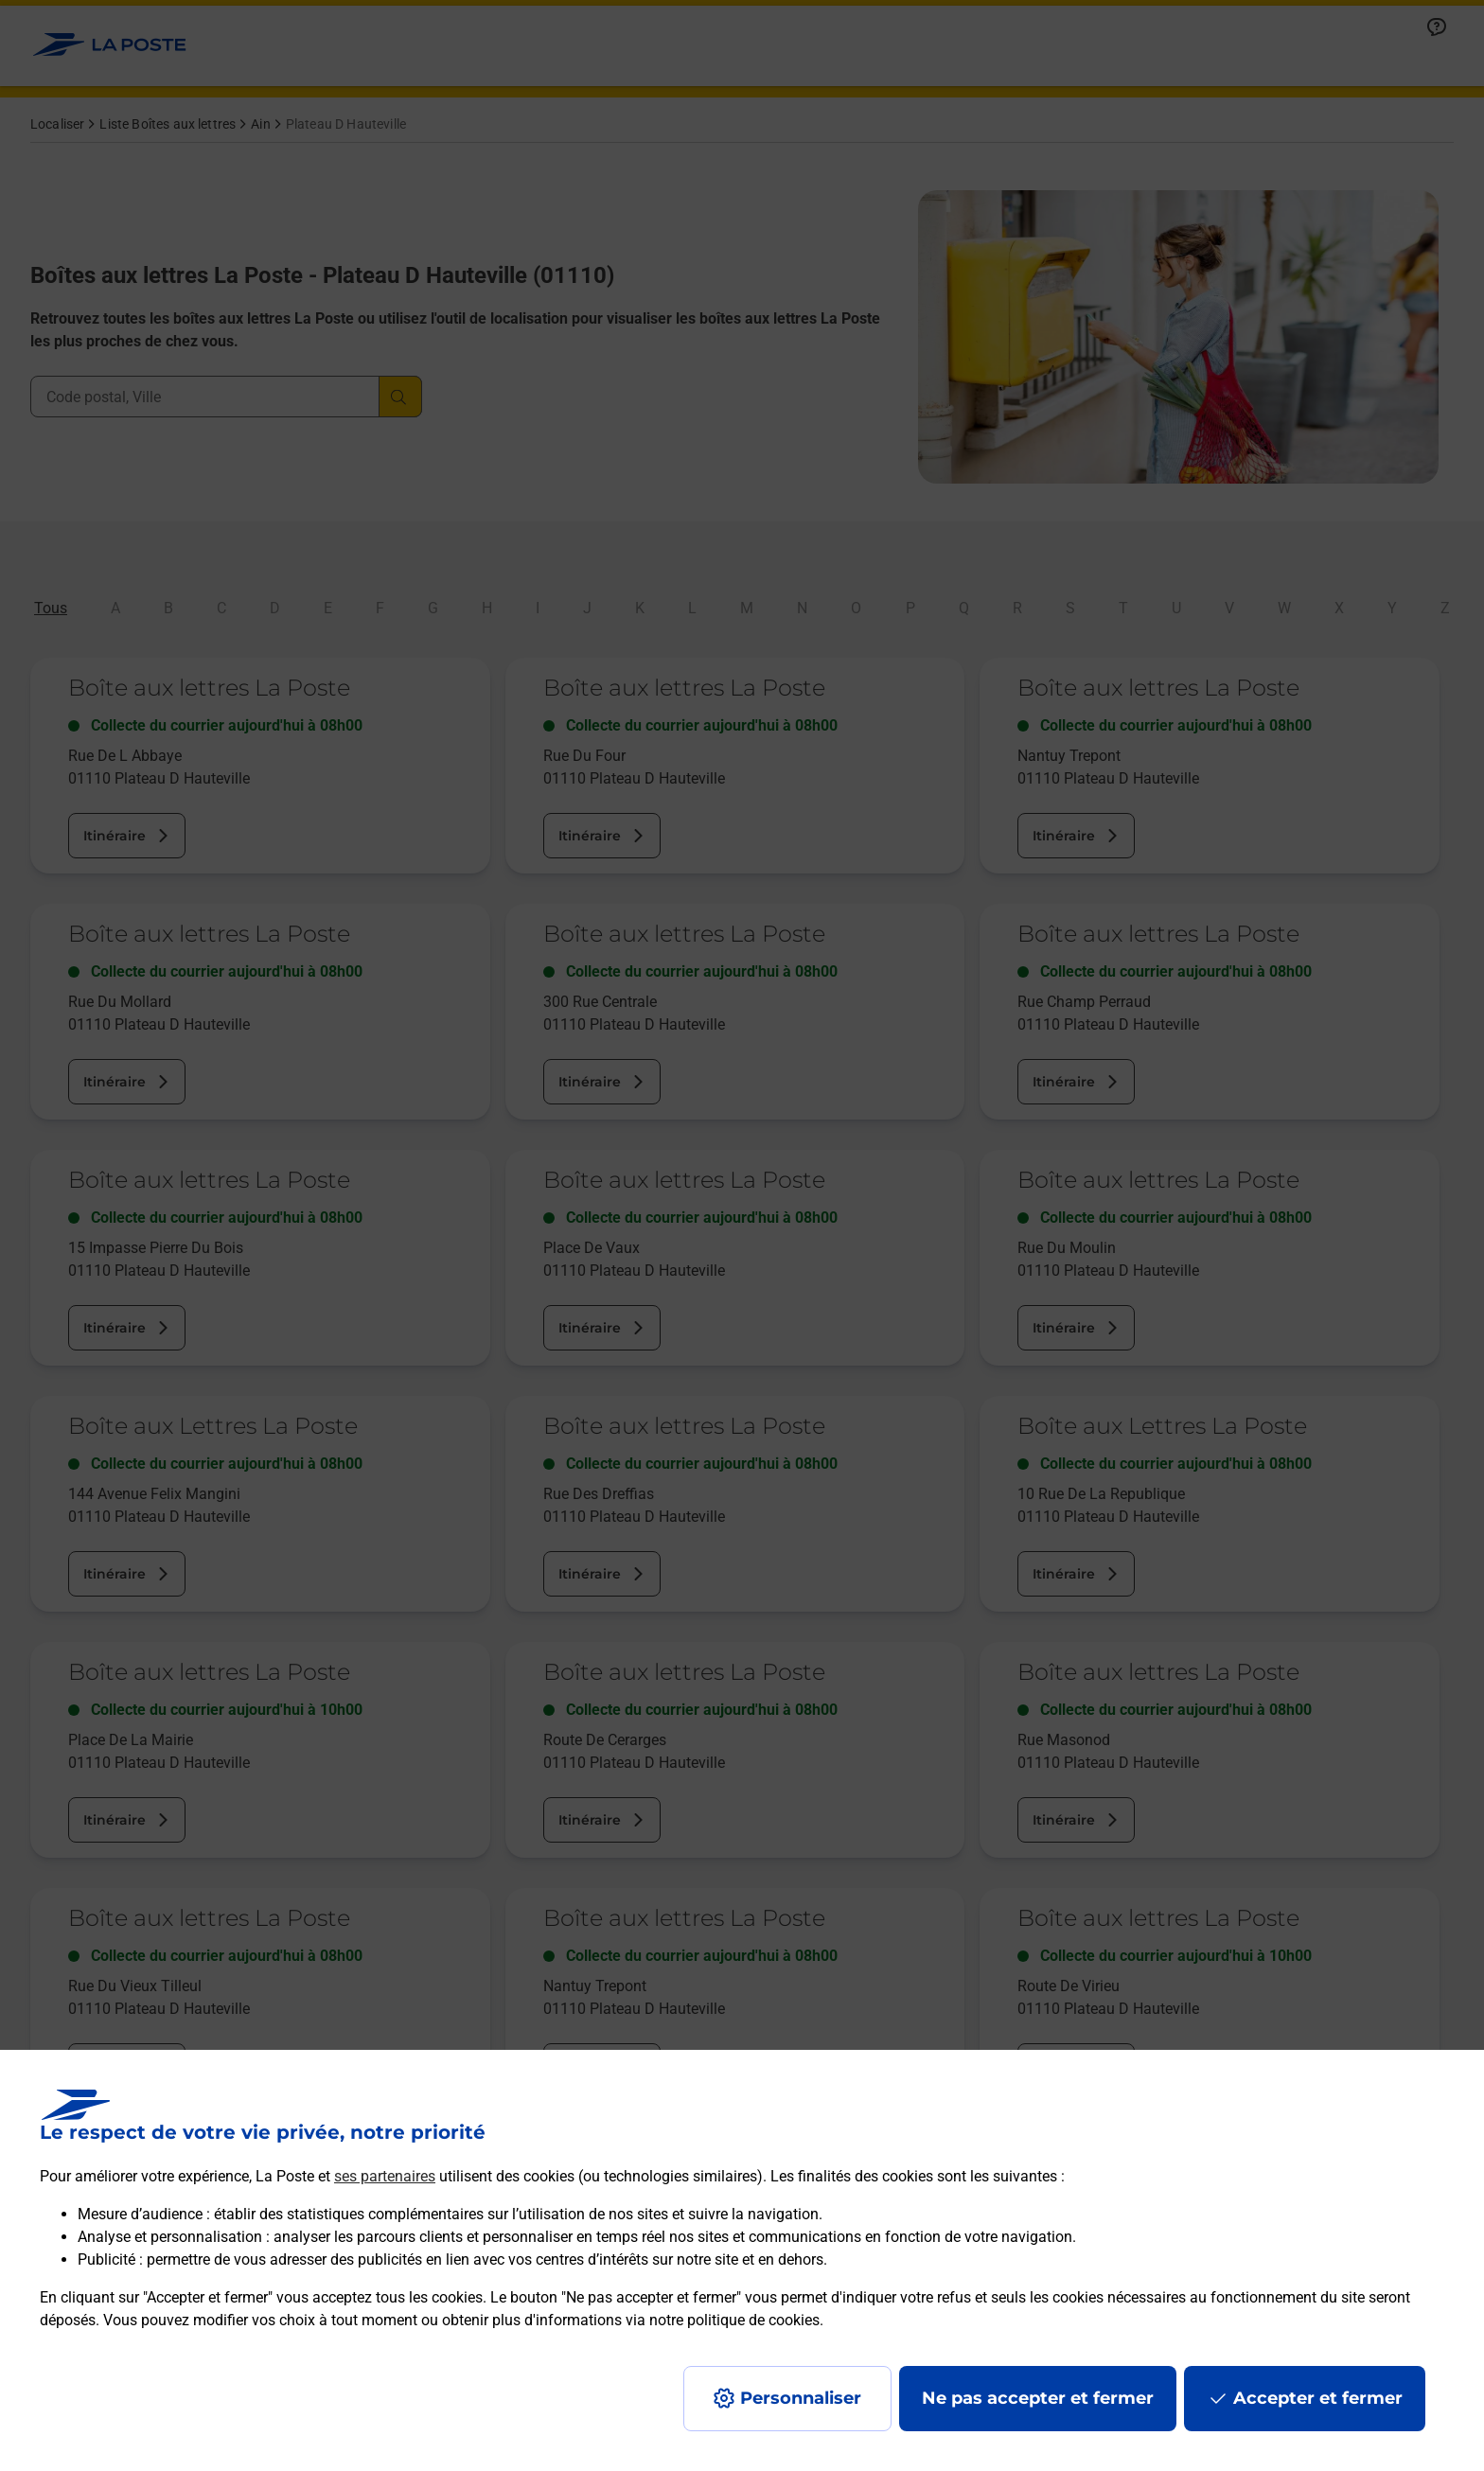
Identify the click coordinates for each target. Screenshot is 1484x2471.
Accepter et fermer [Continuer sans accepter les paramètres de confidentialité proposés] (1318, 2398)
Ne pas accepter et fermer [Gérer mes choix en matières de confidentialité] (1038, 2398)
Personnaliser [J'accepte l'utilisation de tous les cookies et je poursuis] (800, 2398)
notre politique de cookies (734, 2320)
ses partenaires (384, 2176)
